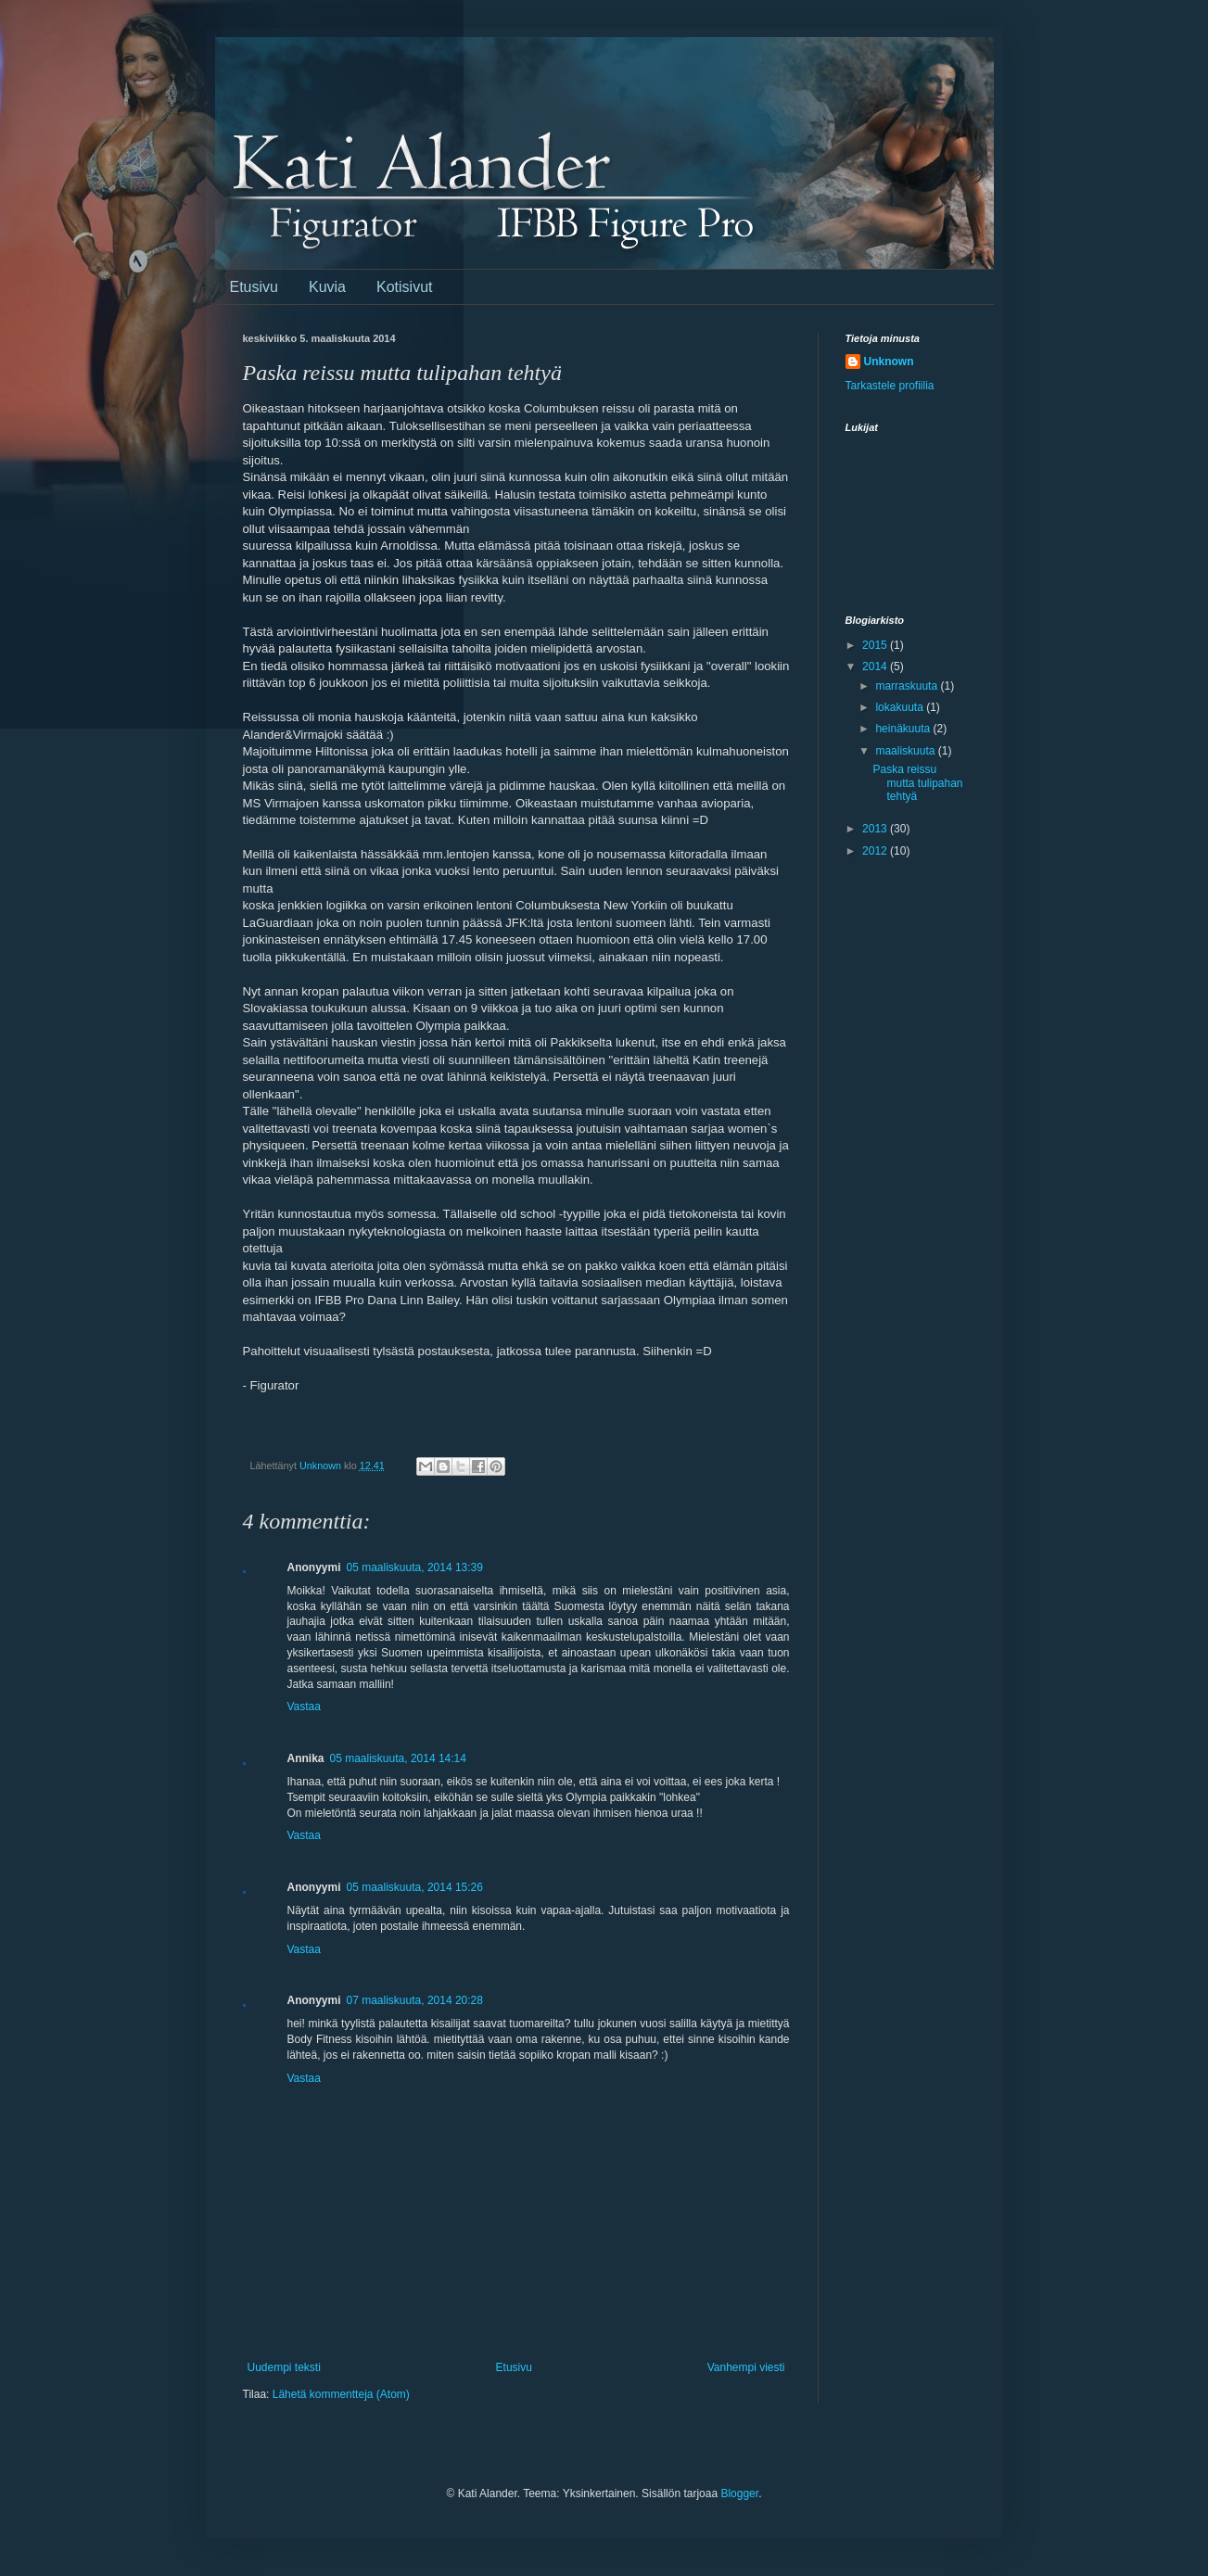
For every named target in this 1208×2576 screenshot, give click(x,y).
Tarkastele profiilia (890, 385)
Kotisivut (404, 287)
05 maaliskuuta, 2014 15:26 (415, 1887)
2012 (876, 850)
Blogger (739, 2493)
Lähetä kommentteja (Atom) (341, 2394)
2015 (876, 645)
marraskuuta (907, 685)
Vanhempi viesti (746, 2367)
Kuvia (327, 287)
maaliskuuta (906, 750)
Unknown (889, 361)
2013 (876, 828)
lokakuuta (900, 707)
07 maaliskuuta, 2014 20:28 (415, 2000)
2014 (876, 666)
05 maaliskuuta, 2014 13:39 (415, 1567)
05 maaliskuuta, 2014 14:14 (398, 1758)
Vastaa (304, 1706)
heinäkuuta (904, 728)
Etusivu (254, 287)
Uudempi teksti (284, 2367)
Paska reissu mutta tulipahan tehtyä (917, 783)
